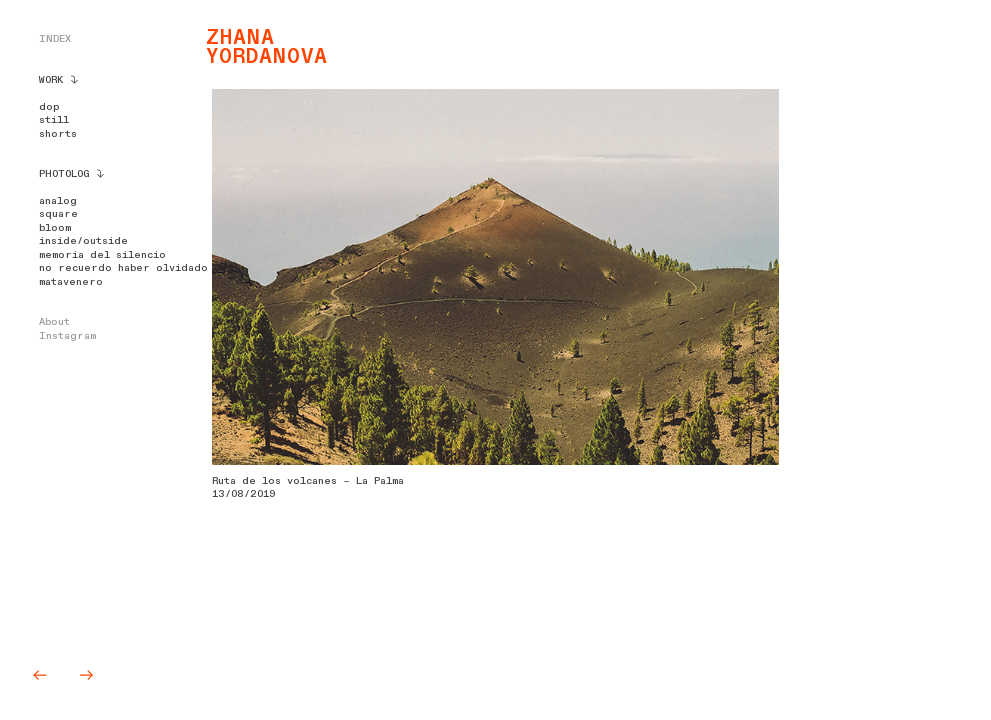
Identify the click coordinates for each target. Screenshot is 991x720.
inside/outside (83, 241)
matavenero (71, 282)
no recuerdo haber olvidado (123, 268)
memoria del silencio (102, 255)
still (54, 120)
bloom (55, 228)
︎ (86, 676)
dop (49, 107)
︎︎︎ (44, 676)
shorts (58, 134)
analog (58, 201)
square (58, 214)
